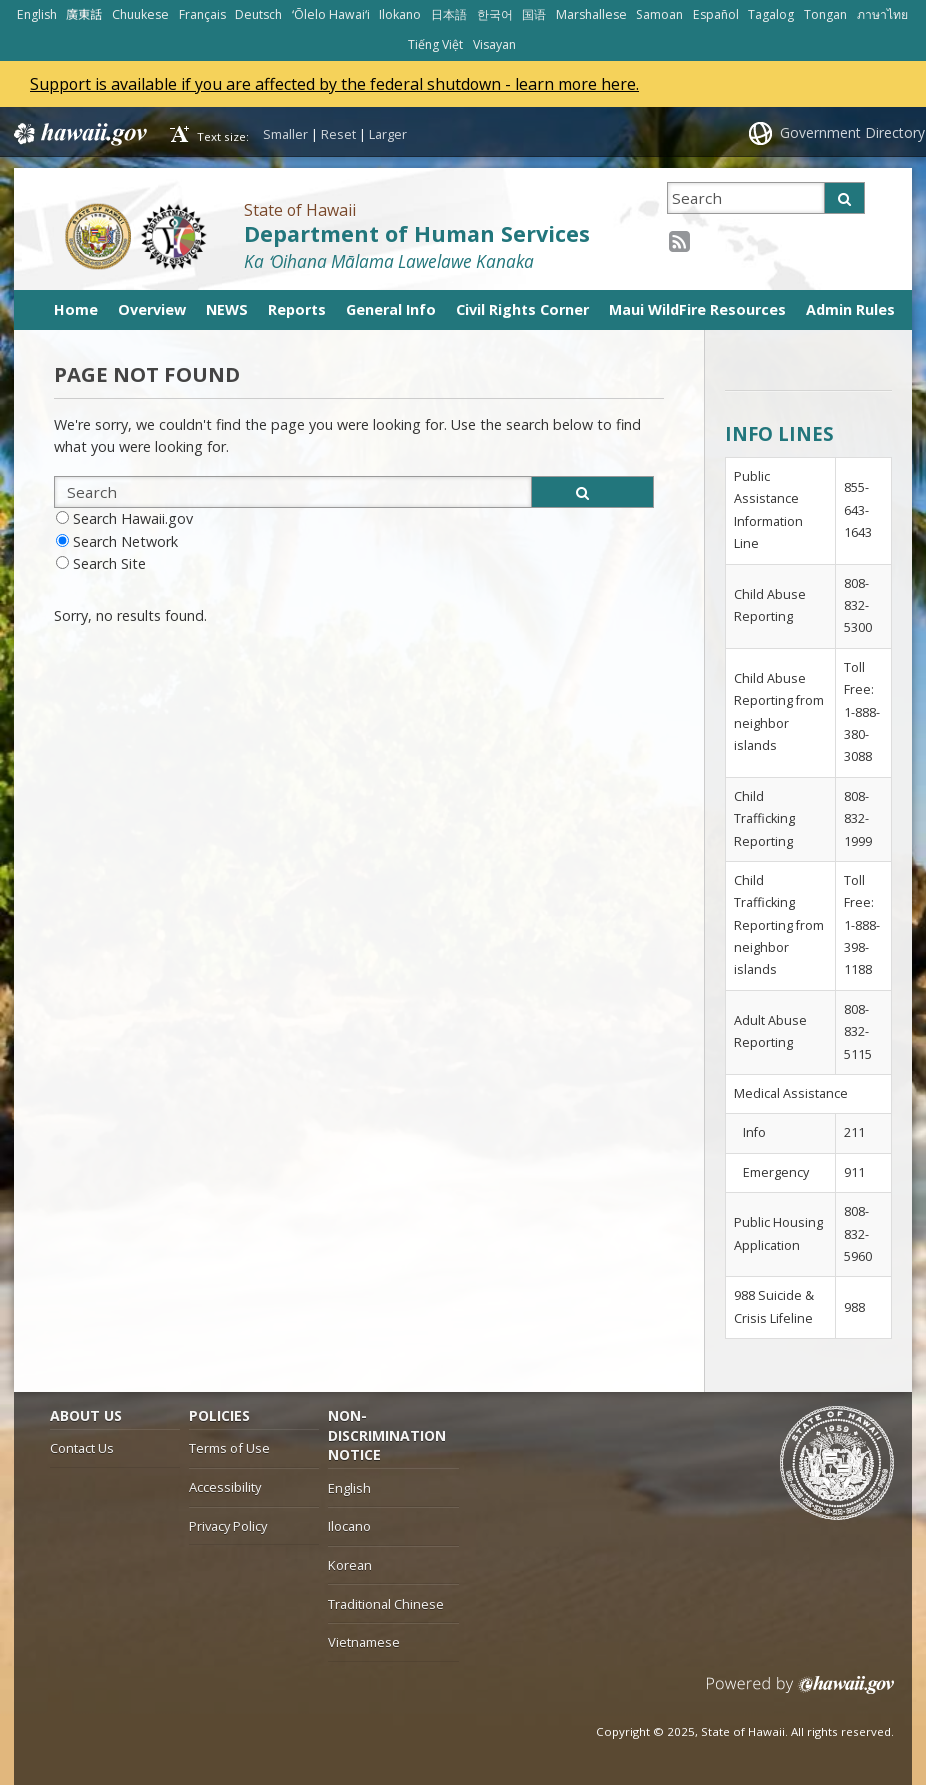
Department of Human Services (417, 233)
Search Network (125, 541)
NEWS (227, 309)
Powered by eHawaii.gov (800, 1692)
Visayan (494, 44)
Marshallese (591, 14)
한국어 (495, 14)
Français (202, 14)
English (37, 14)
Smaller (285, 134)
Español (716, 14)
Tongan (825, 14)
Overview (152, 309)
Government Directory (852, 132)
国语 (534, 14)
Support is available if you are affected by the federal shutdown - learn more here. (336, 84)
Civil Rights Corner (522, 309)
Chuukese (140, 14)
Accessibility (225, 1487)
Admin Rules (850, 309)
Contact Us (82, 1448)
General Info (391, 309)
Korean (350, 1565)
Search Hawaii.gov (133, 518)
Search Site (109, 563)
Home (76, 309)
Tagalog (771, 14)
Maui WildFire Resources (697, 309)
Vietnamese (364, 1642)
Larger (388, 134)
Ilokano (400, 14)
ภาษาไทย (882, 14)
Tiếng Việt (435, 44)
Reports (297, 309)
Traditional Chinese (386, 1604)
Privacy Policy (228, 1526)
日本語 (449, 14)
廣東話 (84, 14)
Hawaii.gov (78, 134)
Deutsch (258, 14)
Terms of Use (229, 1448)
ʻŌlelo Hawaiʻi (331, 14)
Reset (338, 134)
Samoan (659, 14)
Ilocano (349, 1526)
